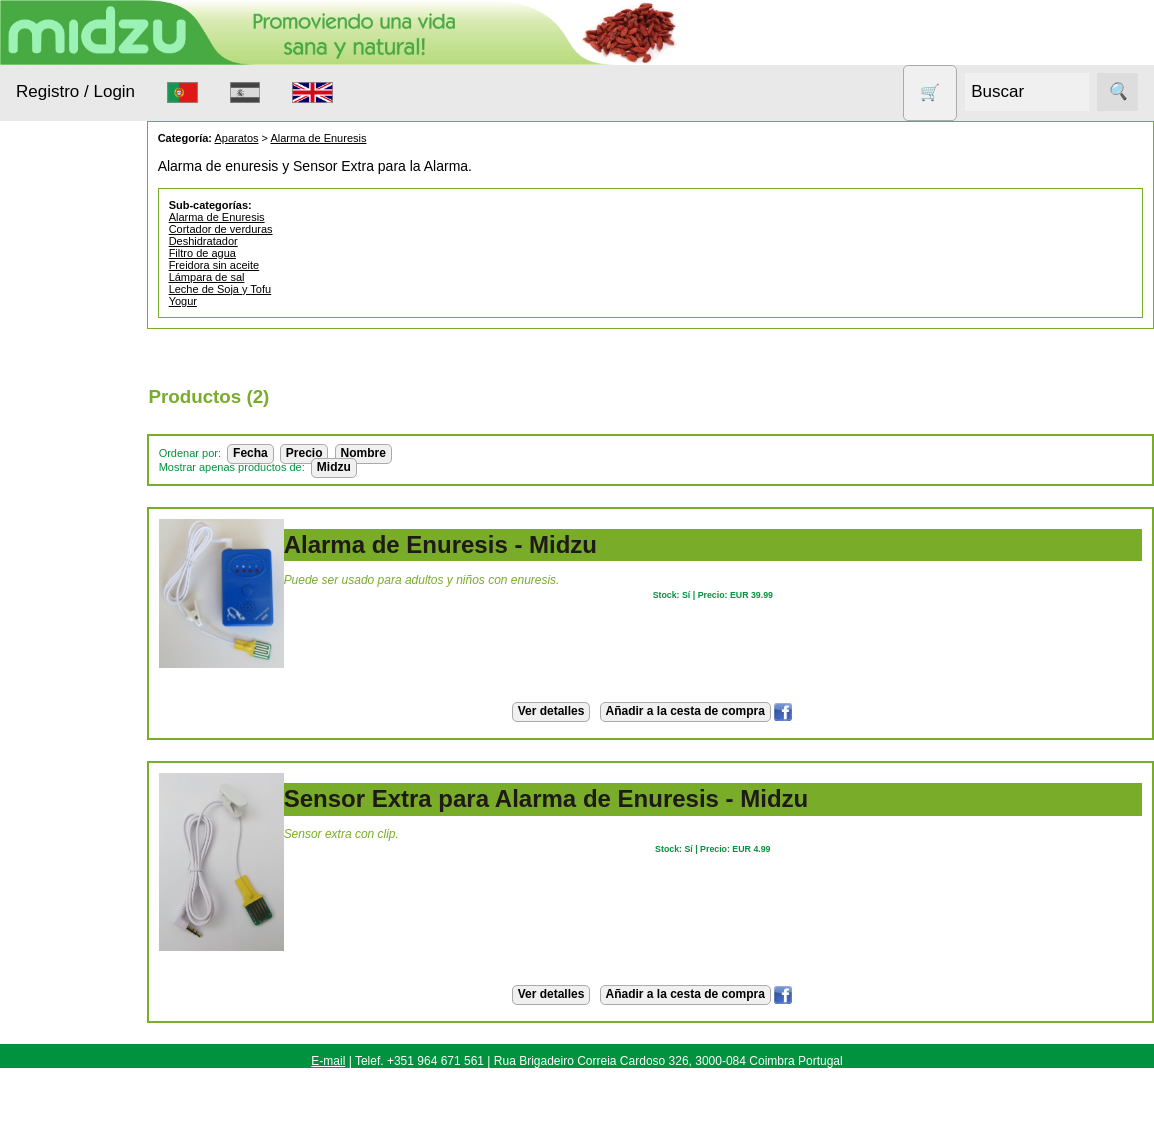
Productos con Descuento (88, 623)
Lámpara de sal (260, 277)
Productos (47, 248)
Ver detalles (577, 711)
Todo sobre (50, 723)
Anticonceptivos (92, 396)
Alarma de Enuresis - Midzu (493, 544)
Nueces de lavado (76, 524)
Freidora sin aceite (267, 265)
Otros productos (93, 573)
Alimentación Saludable (83, 309)
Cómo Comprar (112, 965)
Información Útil (64, 910)
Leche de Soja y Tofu (273, 289)
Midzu (387, 467)
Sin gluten (73, 672)
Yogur (236, 301)
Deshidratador (256, 241)
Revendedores (109, 1100)
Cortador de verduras (274, 229)
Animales (71, 358)
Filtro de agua (255, 253)
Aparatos (70, 435)
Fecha (303, 453)
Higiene (65, 473)
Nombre (416, 453)
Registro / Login (75, 91)
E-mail (328, 1061)
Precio (357, 453)
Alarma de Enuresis (372, 138)
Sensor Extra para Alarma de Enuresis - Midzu (599, 798)
